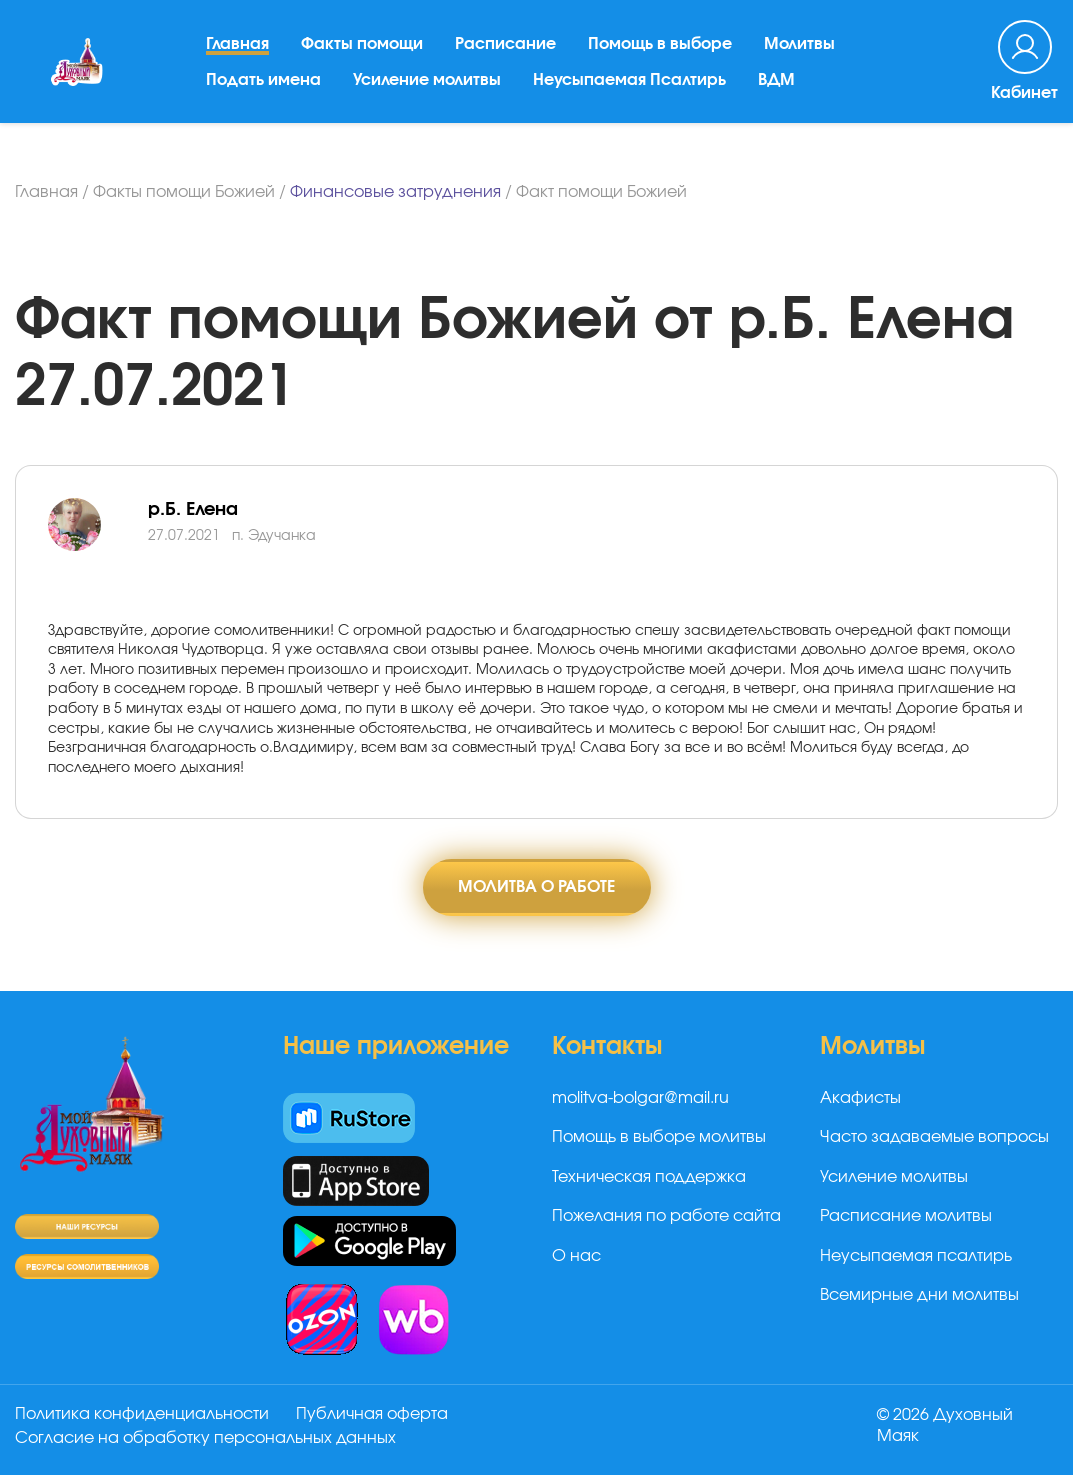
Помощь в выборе (661, 49)
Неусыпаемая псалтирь (916, 1256)
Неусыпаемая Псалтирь (630, 85)
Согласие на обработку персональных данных (205, 1439)
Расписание (506, 49)
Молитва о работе (536, 887)
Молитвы (800, 49)
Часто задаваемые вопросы (934, 1138)
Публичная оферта (373, 1415)
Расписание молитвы (906, 1217)
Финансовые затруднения (395, 192)
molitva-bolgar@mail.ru (640, 1099)
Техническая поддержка (649, 1177)
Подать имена (264, 85)
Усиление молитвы (428, 85)
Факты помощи (363, 49)
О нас (576, 1256)
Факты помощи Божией (184, 192)
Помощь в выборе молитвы (659, 1138)
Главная (238, 49)
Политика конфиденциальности (142, 1415)
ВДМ (777, 85)
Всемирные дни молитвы (919, 1295)
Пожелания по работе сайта (666, 1217)
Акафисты (860, 1099)
